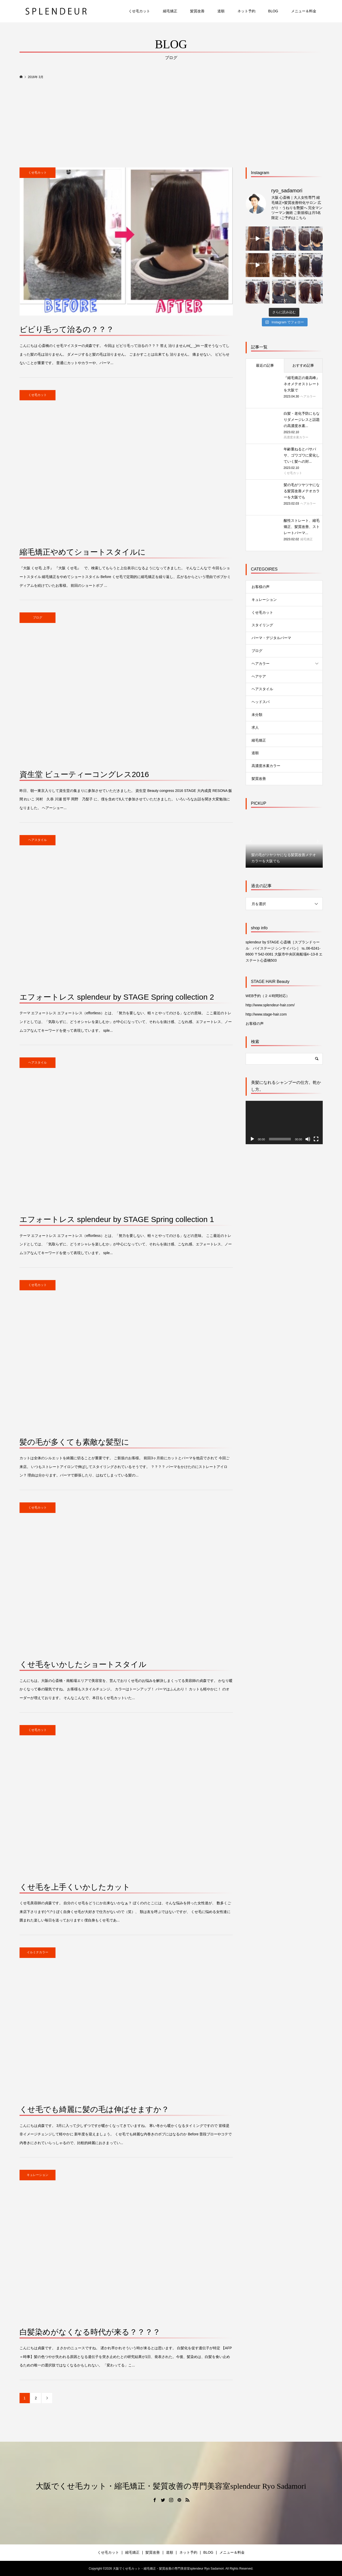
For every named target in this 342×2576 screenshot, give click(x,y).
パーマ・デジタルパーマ (271, 638)
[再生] (252, 1139)
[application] (284, 1122)
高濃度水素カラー (266, 766)
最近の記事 (265, 365)
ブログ (257, 651)
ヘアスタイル (262, 689)
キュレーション (264, 600)
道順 (221, 11)
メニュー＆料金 (303, 11)
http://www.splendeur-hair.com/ (270, 1005)
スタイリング (262, 625)
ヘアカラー (261, 663)
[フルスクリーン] (316, 1139)
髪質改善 (197, 11)
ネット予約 (246, 11)
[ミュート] (307, 1139)
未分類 (257, 715)
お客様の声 (261, 587)
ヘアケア (259, 676)
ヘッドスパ (261, 702)
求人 (255, 727)
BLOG (273, 11)
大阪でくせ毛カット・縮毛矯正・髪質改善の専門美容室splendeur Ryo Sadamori (171, 2486)
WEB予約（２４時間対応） (268, 996)
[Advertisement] (171, 124)
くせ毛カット (139, 11)
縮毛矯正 (170, 11)
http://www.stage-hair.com (266, 1014)
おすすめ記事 (303, 365)
